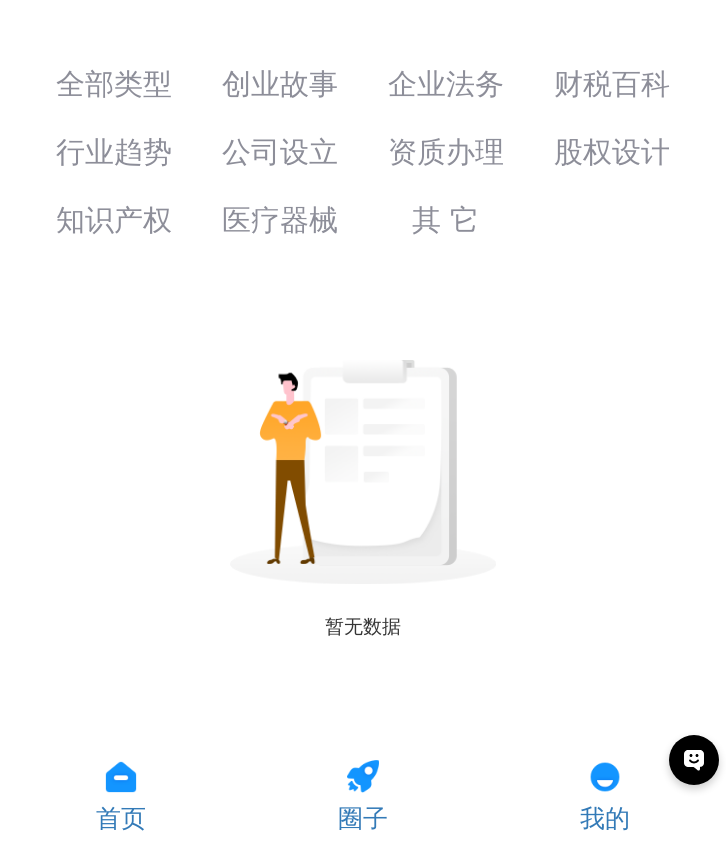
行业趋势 (114, 152)
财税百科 (612, 84)
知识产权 (114, 220)
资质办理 (446, 152)
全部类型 (114, 84)
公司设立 (280, 152)
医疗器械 (280, 220)
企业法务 (446, 84)
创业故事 (280, 84)
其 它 (445, 220)
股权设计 (612, 152)
